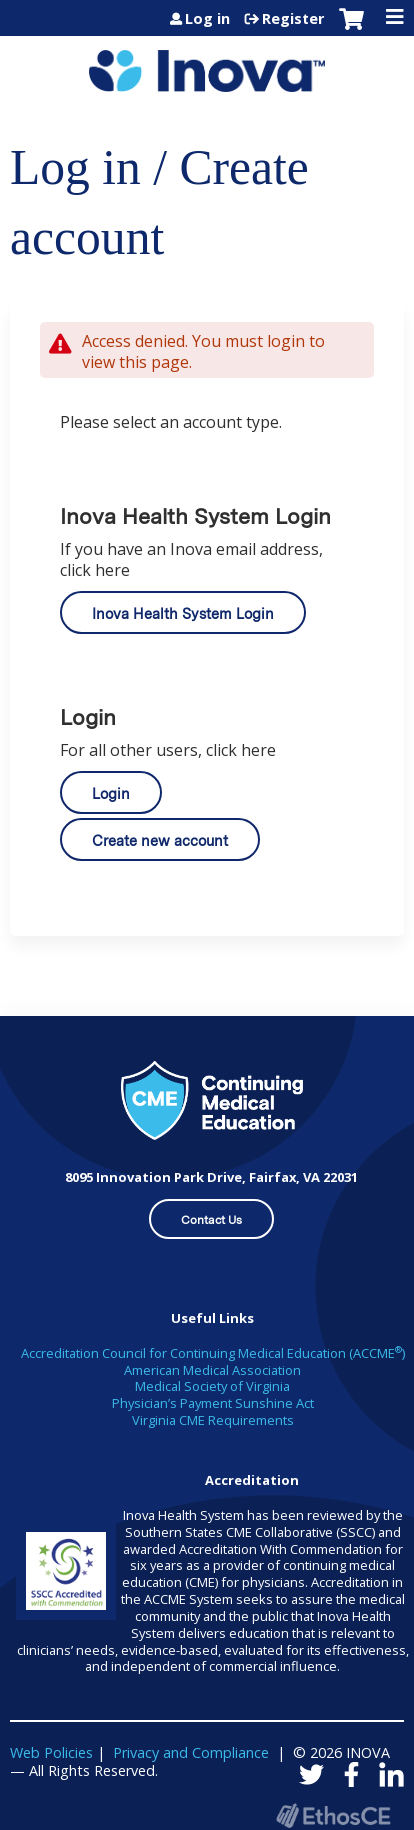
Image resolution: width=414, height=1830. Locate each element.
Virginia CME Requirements (213, 1420)
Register (293, 19)
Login (111, 793)
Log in (207, 19)
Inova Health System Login (183, 613)
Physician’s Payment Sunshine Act (213, 1403)
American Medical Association (212, 1370)
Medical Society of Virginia (212, 1386)
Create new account (160, 840)
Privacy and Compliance (191, 1752)
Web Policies (51, 1752)
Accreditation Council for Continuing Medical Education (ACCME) (213, 1353)
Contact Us (211, 1220)
